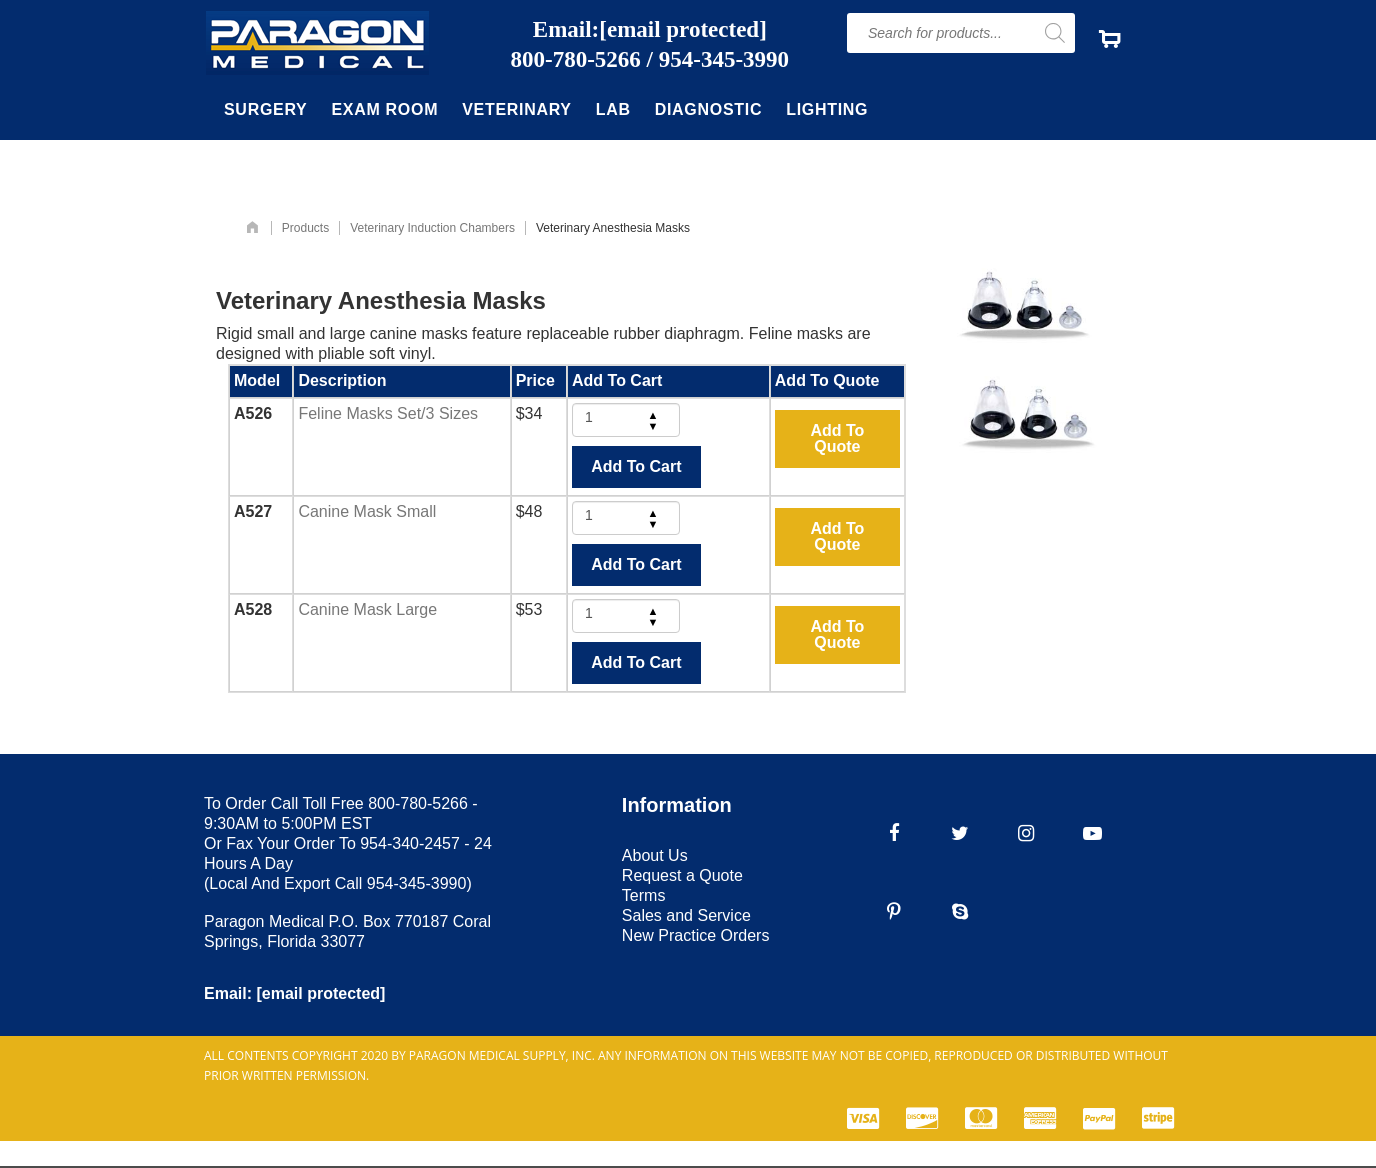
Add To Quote (837, 438)
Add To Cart (636, 466)
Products (305, 228)
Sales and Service (686, 915)
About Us (655, 855)
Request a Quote (682, 875)
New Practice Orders (696, 935)
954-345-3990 (724, 60)
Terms (644, 895)
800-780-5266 (576, 60)
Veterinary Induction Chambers (432, 228)
